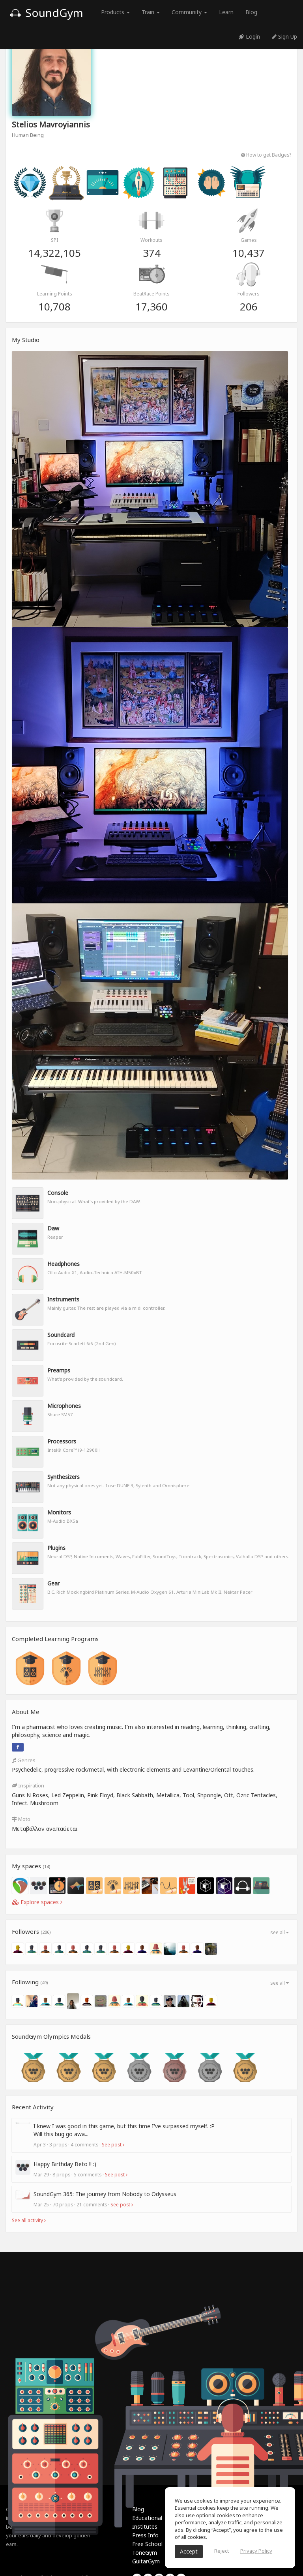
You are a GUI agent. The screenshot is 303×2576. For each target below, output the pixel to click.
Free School (147, 2544)
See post (113, 2144)
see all (279, 1932)
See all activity (29, 2220)
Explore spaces (37, 1902)
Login (249, 36)
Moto (21, 1819)
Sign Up (284, 36)
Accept (189, 2551)
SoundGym (46, 12)
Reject (221, 2550)
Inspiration (28, 1785)
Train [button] (151, 12)
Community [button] (189, 12)
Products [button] (115, 12)
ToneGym (144, 2552)
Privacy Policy (256, 2550)
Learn (226, 12)
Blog (251, 12)
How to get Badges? (266, 154)
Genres (24, 1760)
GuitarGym (146, 2561)
